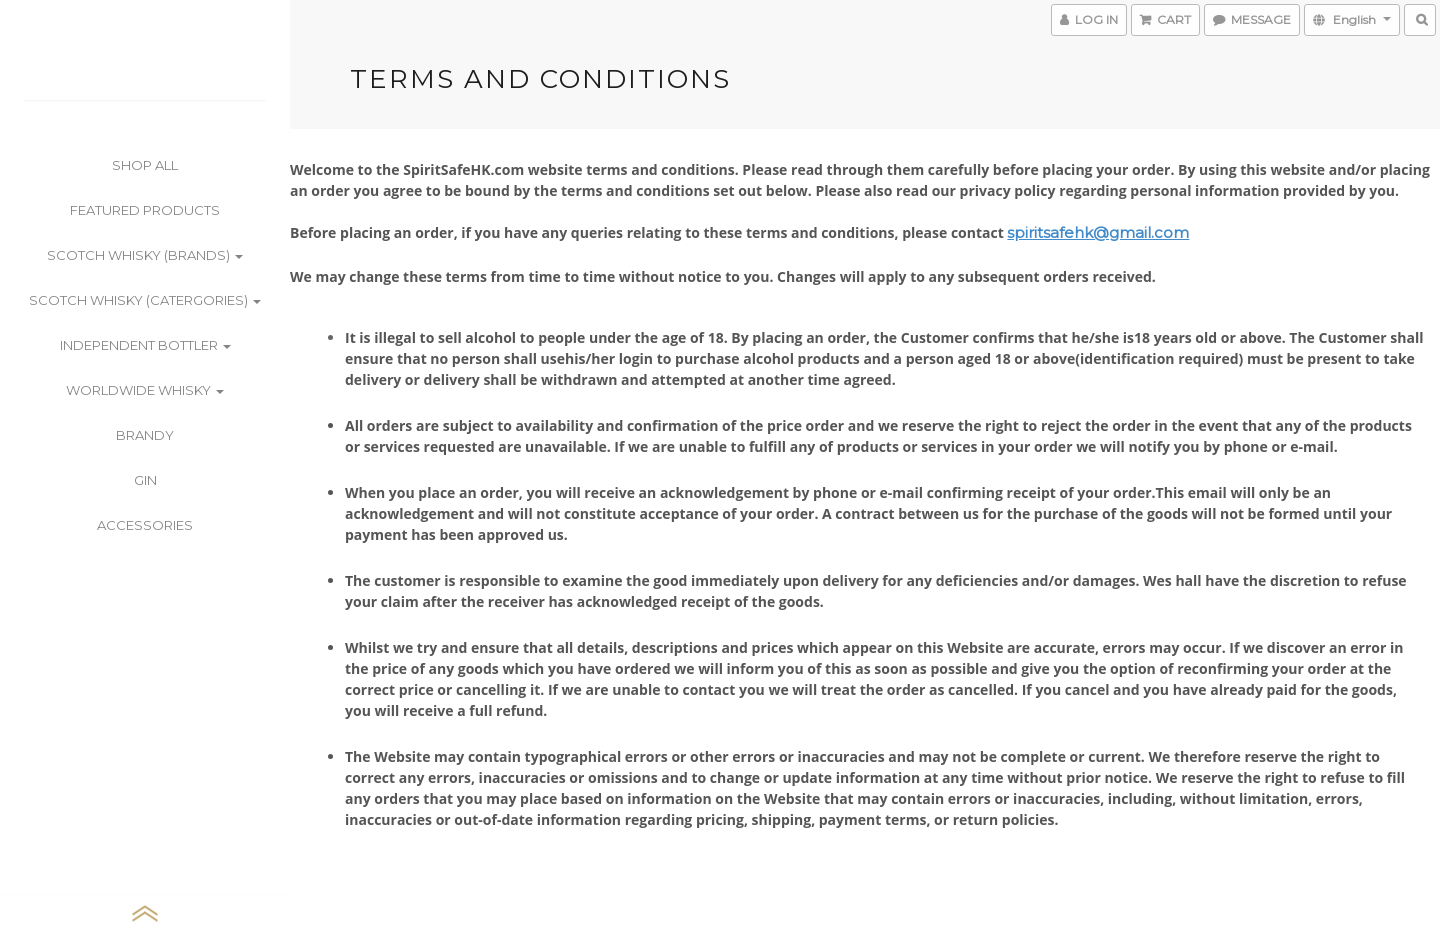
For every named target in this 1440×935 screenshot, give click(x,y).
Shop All (145, 165)
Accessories (145, 525)
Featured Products (145, 210)
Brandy (145, 435)
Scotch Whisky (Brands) (145, 255)
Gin (145, 480)
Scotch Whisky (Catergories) (145, 300)
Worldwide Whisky (145, 390)
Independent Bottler (145, 345)
